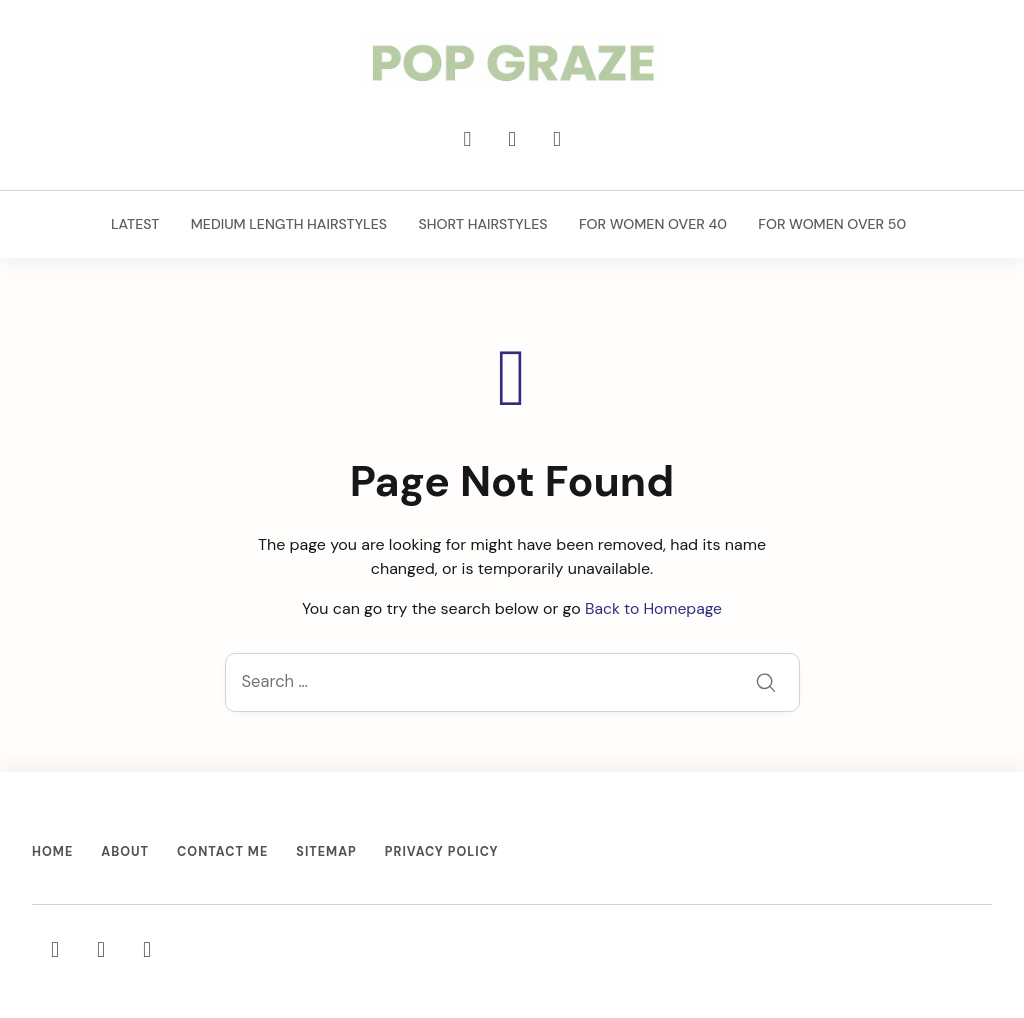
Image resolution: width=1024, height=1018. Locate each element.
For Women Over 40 (651, 226)
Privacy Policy (447, 852)
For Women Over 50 (829, 226)
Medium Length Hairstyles (288, 226)
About (126, 852)
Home (53, 852)
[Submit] (766, 684)
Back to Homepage (654, 608)
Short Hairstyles (482, 226)
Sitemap (331, 852)
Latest (135, 226)
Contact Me (225, 852)
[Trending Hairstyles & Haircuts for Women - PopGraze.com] (512, 64)
